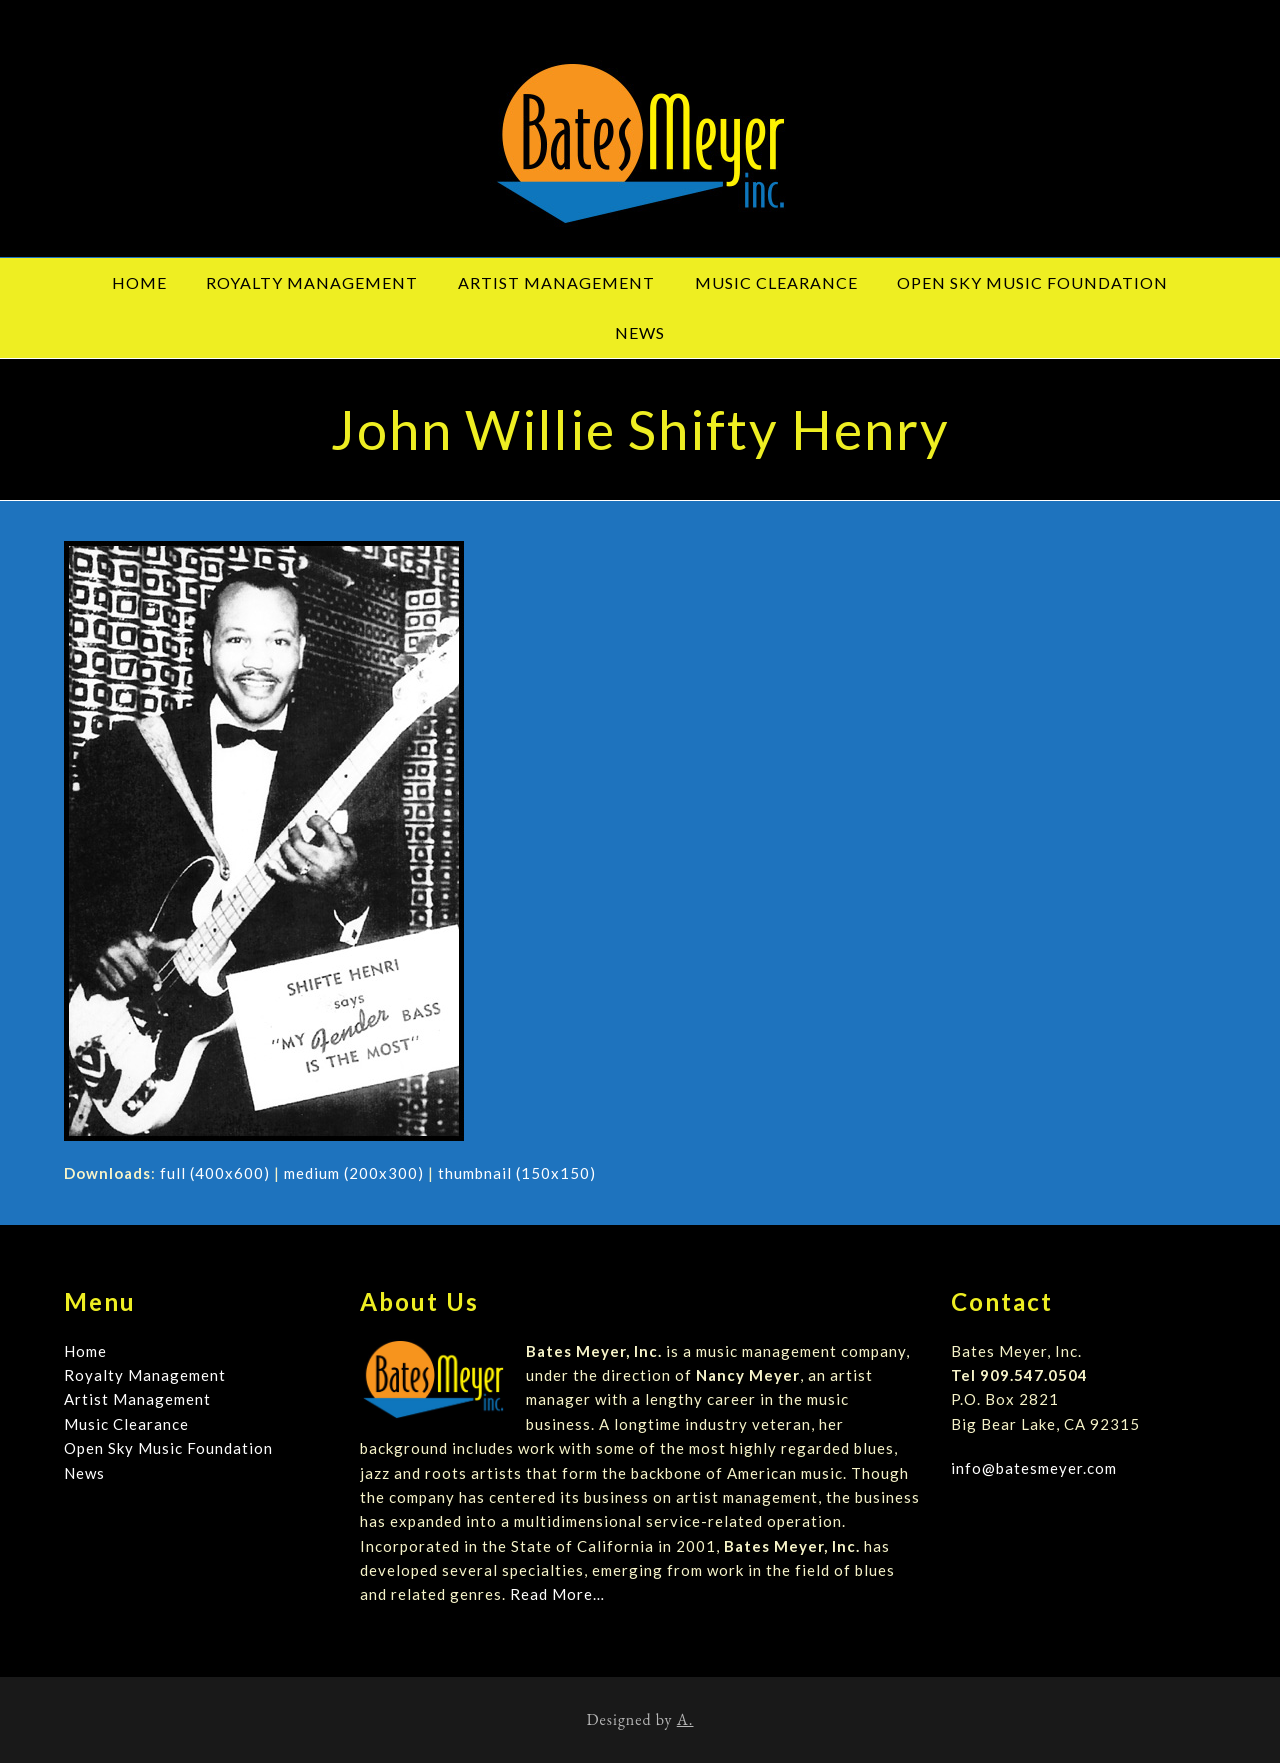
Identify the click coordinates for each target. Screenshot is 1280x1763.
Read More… (557, 1594)
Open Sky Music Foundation (168, 1448)
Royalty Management (145, 1375)
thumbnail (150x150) (517, 1173)
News (84, 1473)
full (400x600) (215, 1173)
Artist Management (137, 1399)
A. (685, 1719)
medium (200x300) (354, 1173)
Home (85, 1351)
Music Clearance (126, 1424)
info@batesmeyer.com (1034, 1468)
